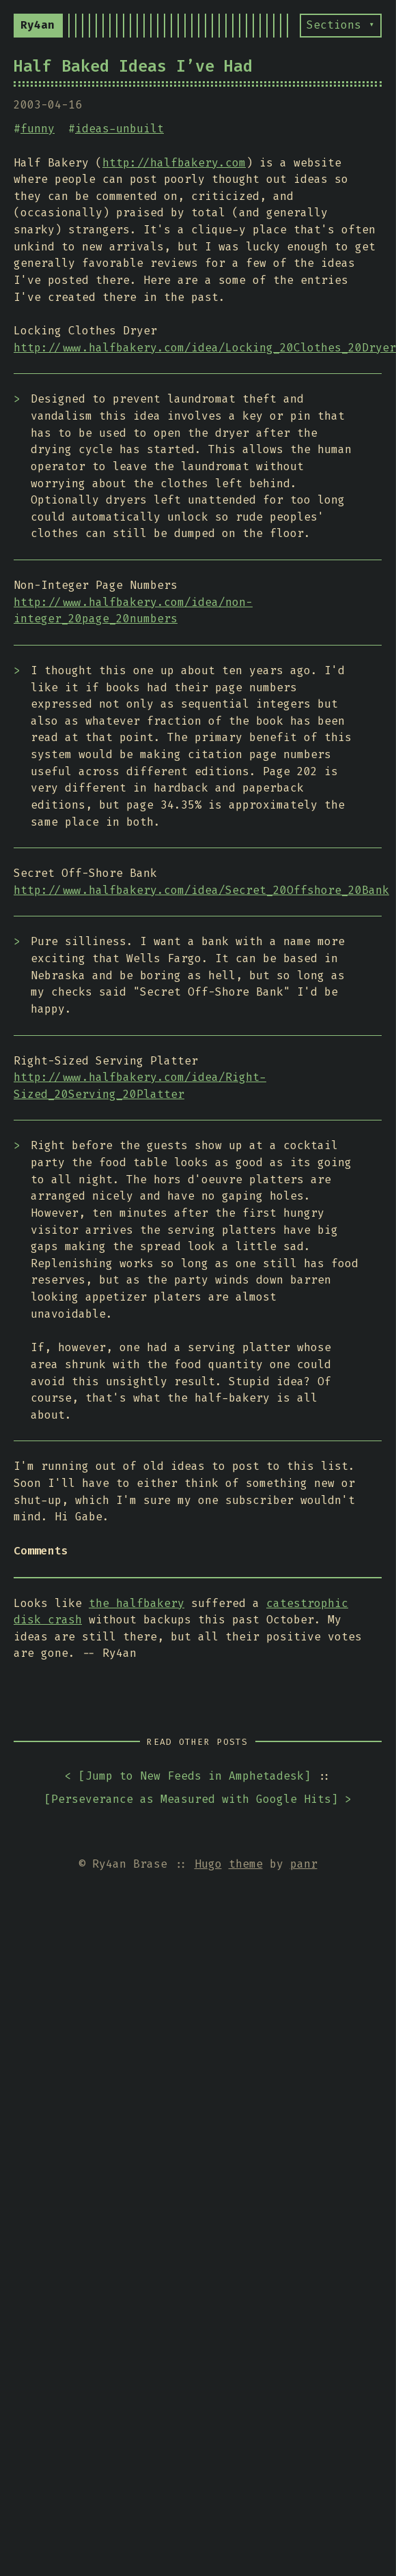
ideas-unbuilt (119, 128)
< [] (188, 1776)
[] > (198, 1799)
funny (37, 128)
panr (303, 1864)
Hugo (208, 1864)
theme (246, 1864)
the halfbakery (136, 1603)
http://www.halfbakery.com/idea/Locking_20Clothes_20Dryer (205, 348)
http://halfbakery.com (174, 163)
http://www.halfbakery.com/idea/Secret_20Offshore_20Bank (201, 890)
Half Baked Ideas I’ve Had (133, 66)
